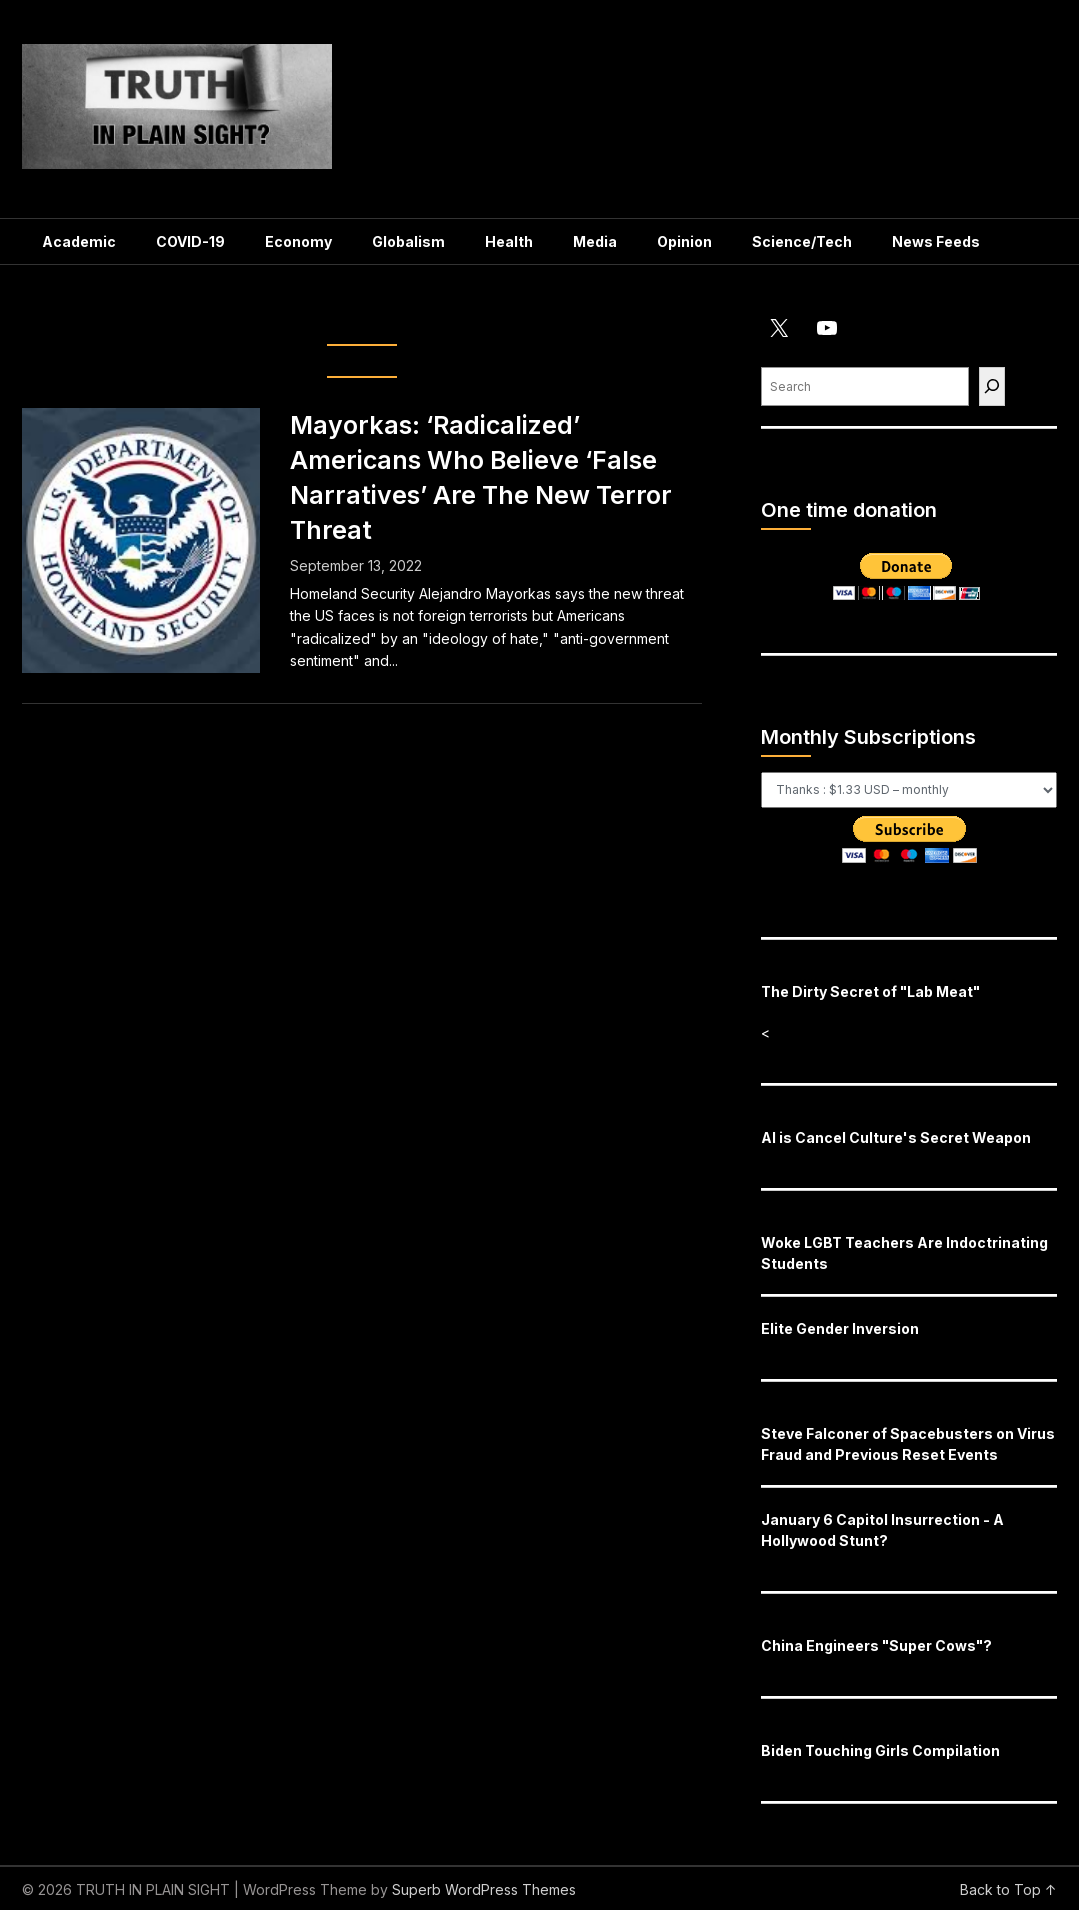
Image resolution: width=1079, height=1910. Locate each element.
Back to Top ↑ (1008, 1889)
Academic (79, 241)
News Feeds (936, 241)
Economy (298, 241)
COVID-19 (190, 241)
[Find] (992, 386)
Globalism (408, 241)
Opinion (684, 241)
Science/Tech (802, 241)
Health (509, 241)
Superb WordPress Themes (484, 1889)
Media (595, 241)
